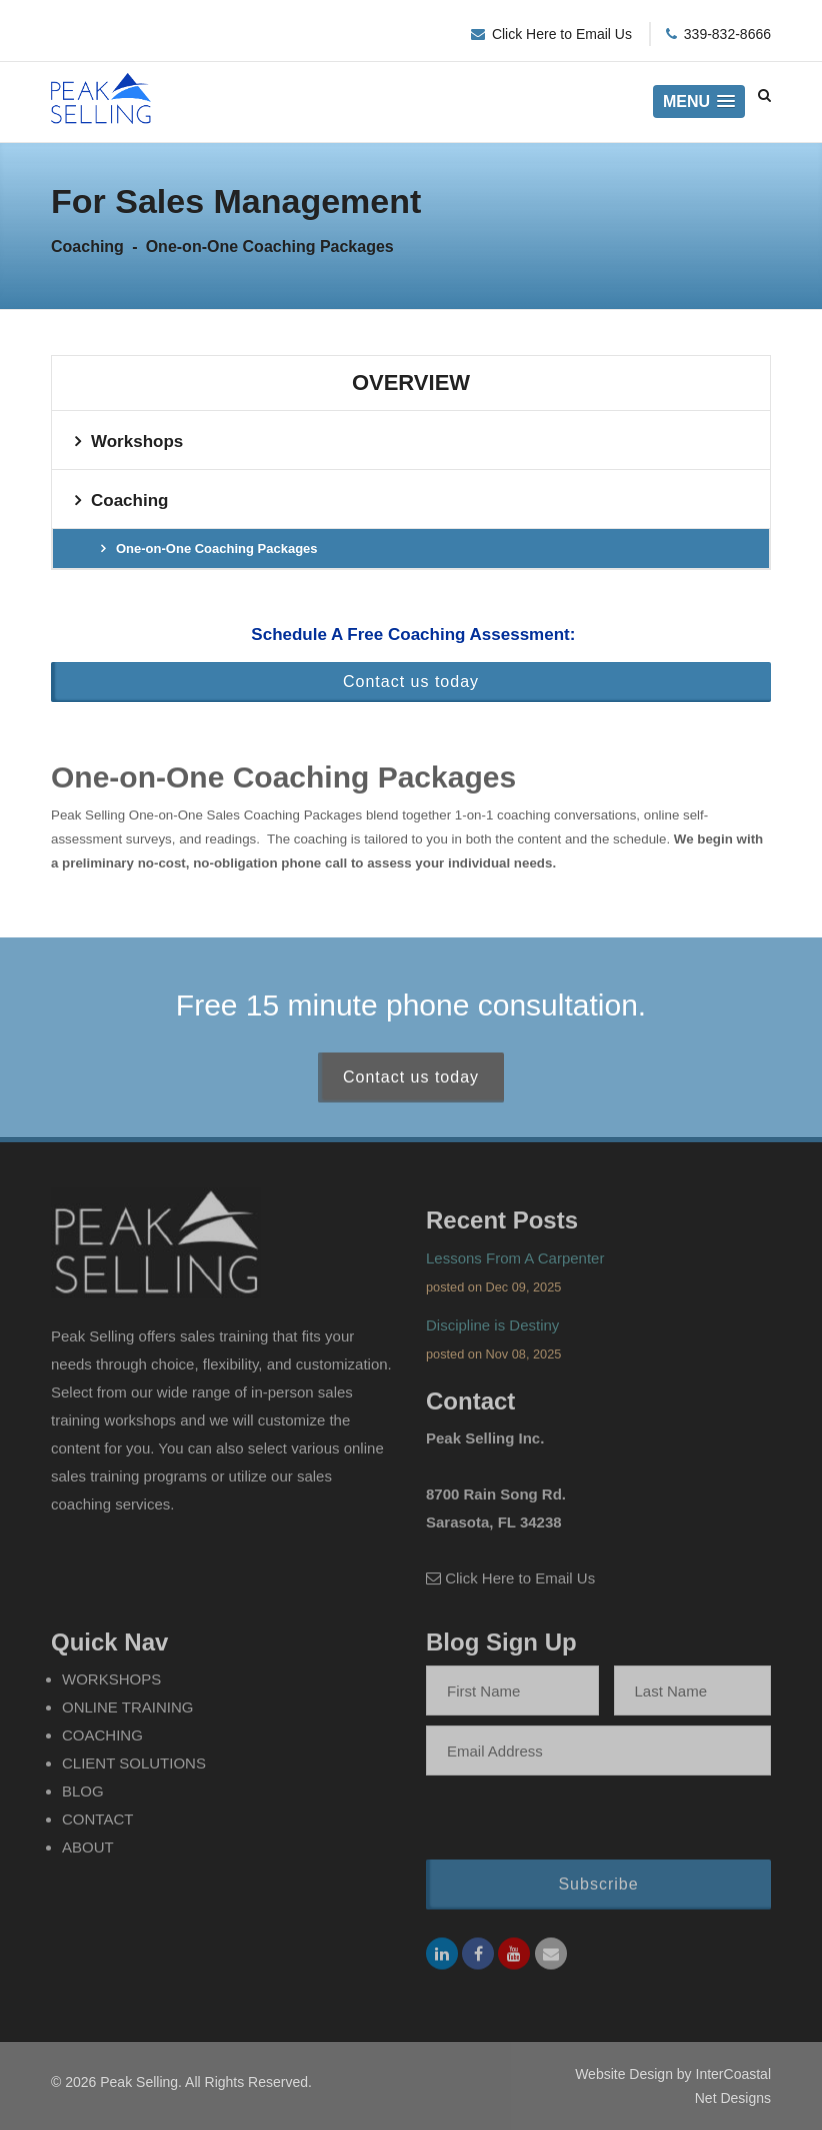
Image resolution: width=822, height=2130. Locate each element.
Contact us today (411, 681)
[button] (699, 101)
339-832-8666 (727, 34)
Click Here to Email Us (562, 34)
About (88, 1852)
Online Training (127, 1712)
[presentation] (555, 1824)
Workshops (137, 441)
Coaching (129, 500)
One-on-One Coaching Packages (217, 548)
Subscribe (598, 1889)
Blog (83, 1796)
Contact (97, 1824)
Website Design (624, 2074)
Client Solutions (134, 1768)
